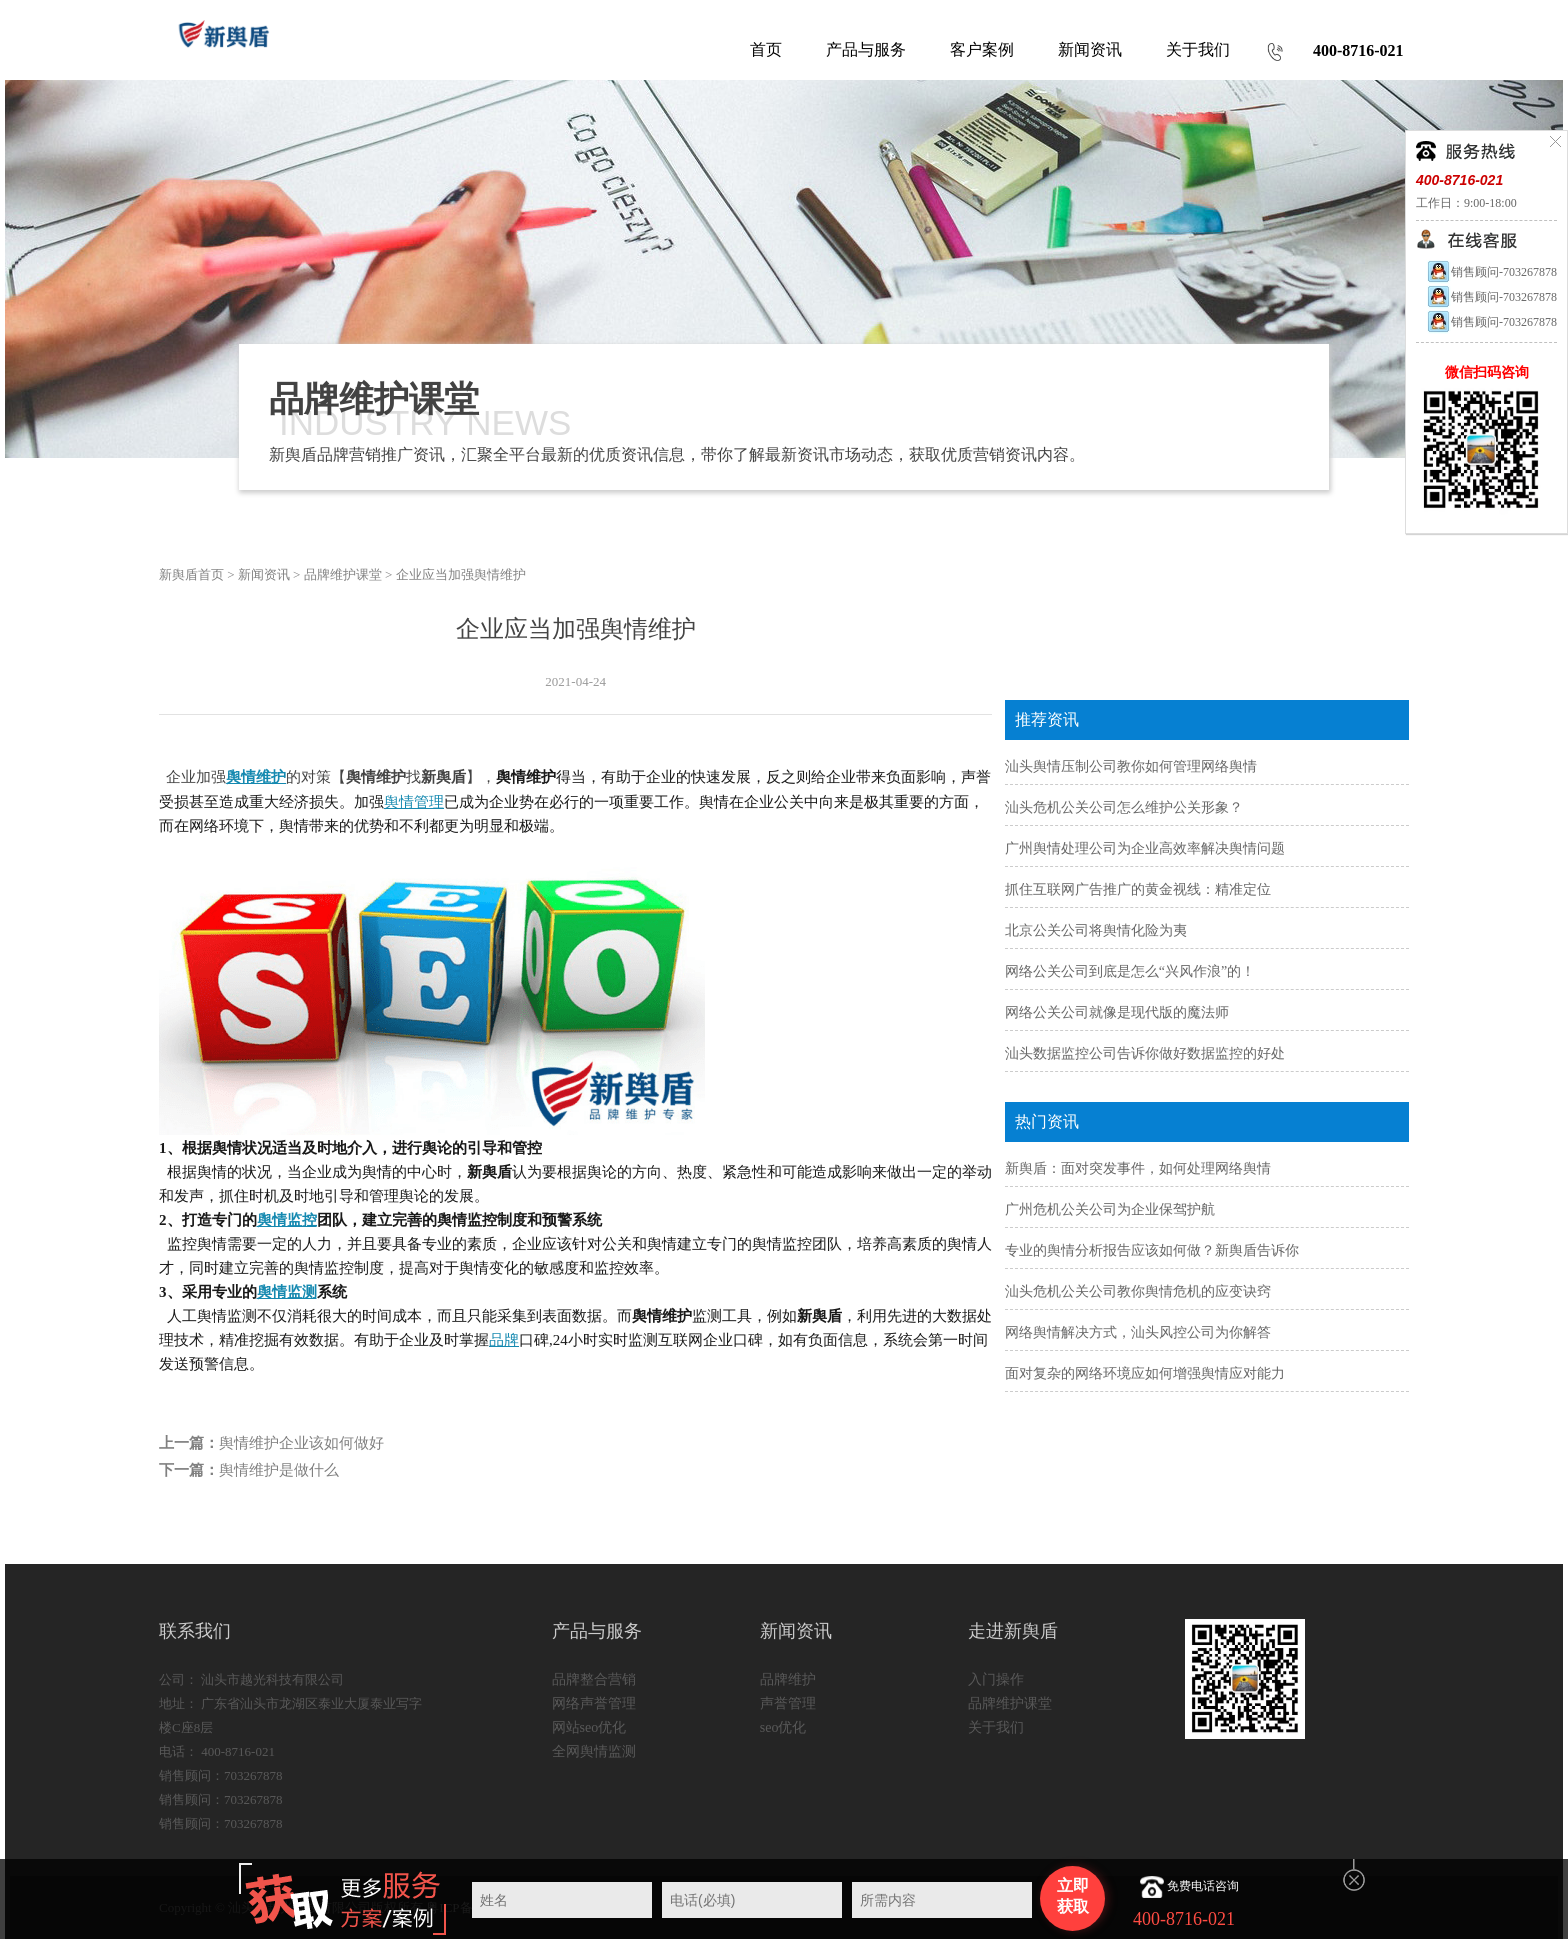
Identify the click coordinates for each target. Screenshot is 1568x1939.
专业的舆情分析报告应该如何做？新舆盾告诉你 (1152, 1250)
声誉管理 (788, 1703)
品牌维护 (788, 1679)
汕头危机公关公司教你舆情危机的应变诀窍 (1138, 1291)
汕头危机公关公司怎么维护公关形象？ (1124, 807)
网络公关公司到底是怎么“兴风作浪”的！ (1130, 971)
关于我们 (996, 1727)
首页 (766, 49)
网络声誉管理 (594, 1703)
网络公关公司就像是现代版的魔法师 (1117, 1012)
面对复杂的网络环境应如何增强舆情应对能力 (1145, 1373)
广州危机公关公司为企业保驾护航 (1110, 1209)
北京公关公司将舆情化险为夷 (1096, 930)
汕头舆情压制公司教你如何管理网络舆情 (1131, 766)
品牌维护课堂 (343, 574)
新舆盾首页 (191, 574)
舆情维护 (256, 777)
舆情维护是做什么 (279, 1470)
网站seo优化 (589, 1727)
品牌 (504, 1340)
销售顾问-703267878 (1491, 272)
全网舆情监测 (594, 1751)
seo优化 (783, 1727)
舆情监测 (287, 1292)
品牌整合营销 (594, 1679)
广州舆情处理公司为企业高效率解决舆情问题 (1145, 848)
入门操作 (996, 1679)
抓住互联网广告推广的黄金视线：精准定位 (1138, 889)
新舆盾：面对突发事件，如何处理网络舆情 (1138, 1168)
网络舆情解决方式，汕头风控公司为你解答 (1138, 1332)
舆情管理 (414, 802)
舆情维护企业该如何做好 (301, 1443)
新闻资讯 (264, 574)
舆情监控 (287, 1220)
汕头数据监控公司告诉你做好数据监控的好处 (1145, 1053)
